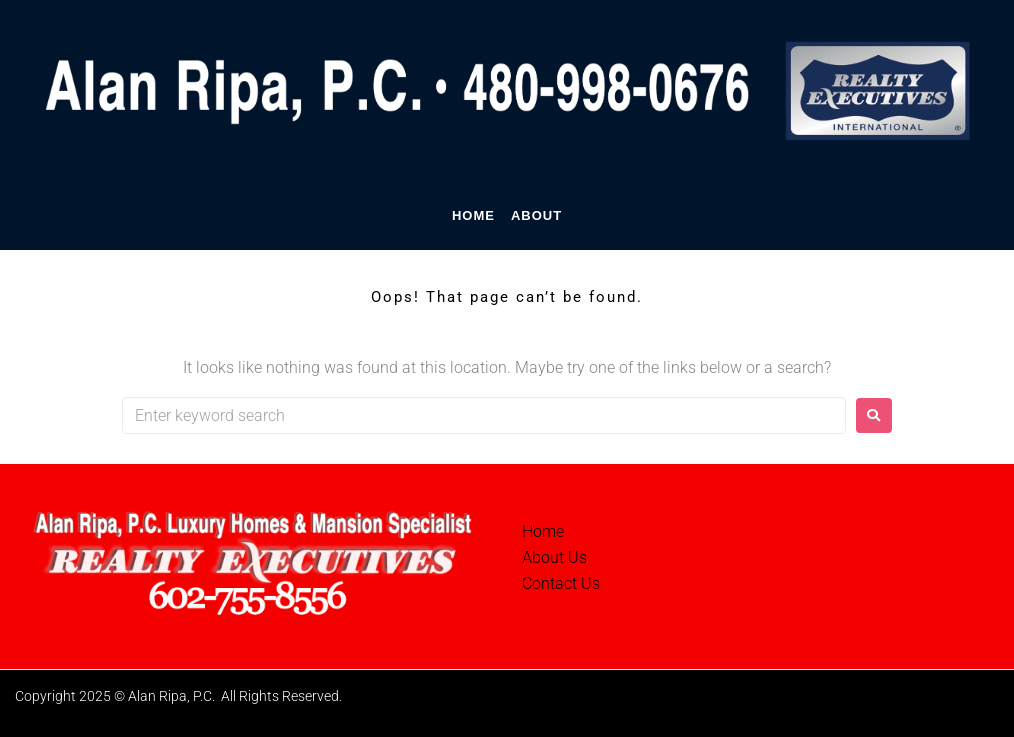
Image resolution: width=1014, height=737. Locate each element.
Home (543, 531)
